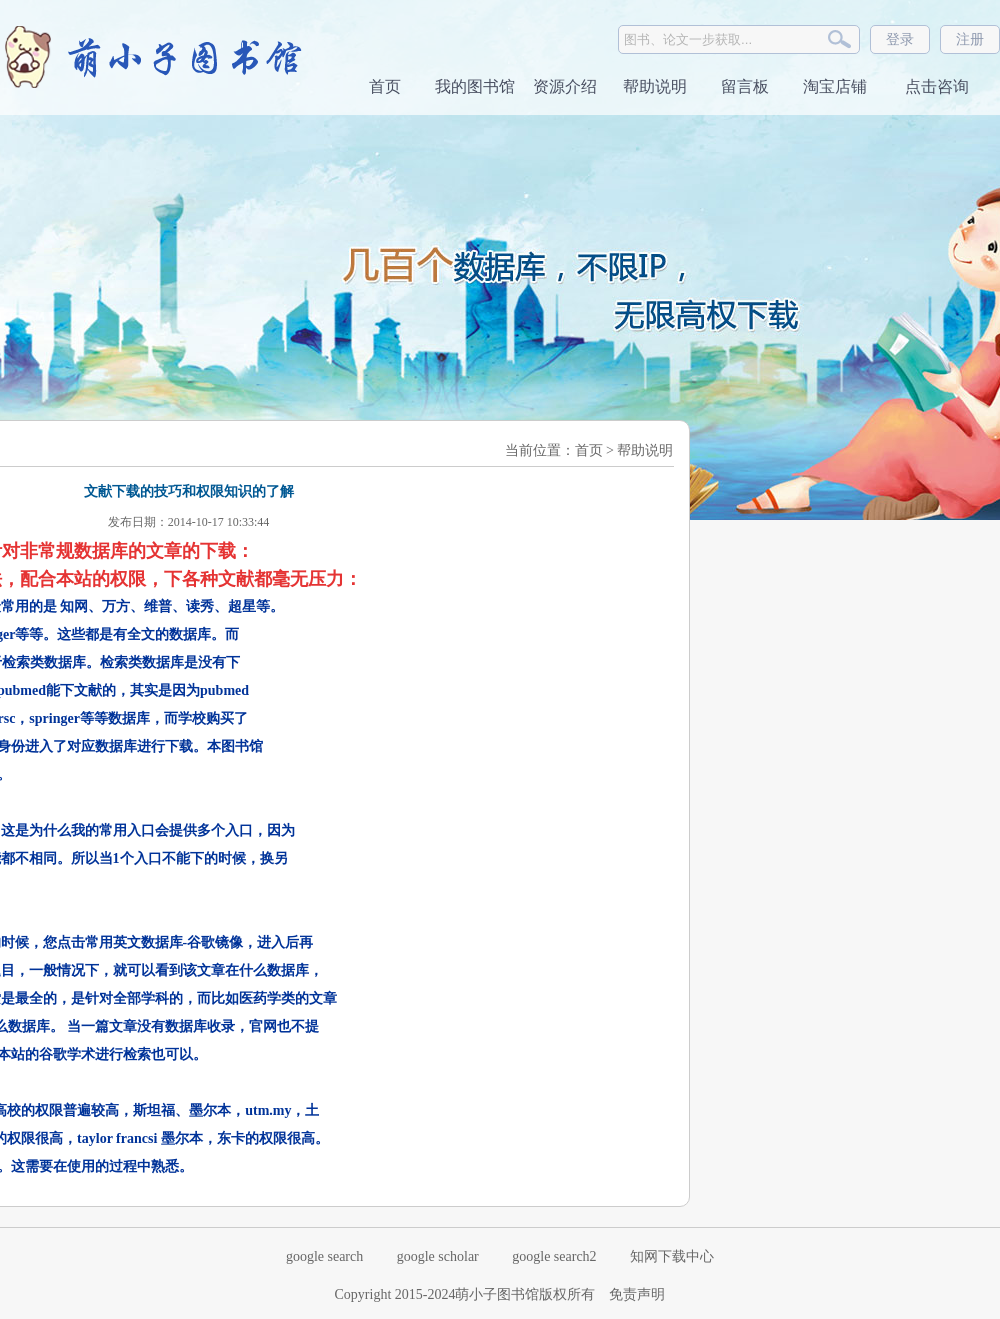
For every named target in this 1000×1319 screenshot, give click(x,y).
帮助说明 (655, 86)
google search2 (554, 1256)
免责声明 (637, 1294)
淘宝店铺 (835, 86)
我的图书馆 (475, 86)
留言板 (745, 86)
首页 (385, 86)
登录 (900, 39)
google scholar (438, 1256)
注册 (970, 39)
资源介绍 (565, 86)
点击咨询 (935, 86)
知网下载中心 (672, 1256)
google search (324, 1256)
